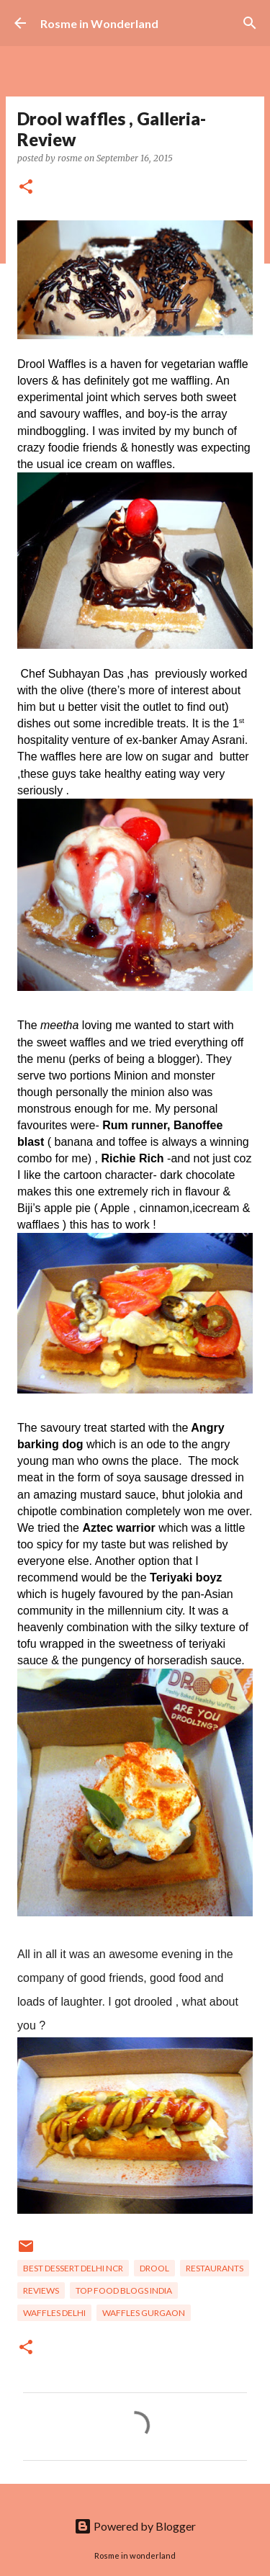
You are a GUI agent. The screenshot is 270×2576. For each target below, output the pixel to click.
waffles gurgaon (143, 2312)
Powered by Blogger (135, 2526)
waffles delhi (54, 2312)
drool (154, 2268)
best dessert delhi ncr (73, 2268)
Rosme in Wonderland (99, 23)
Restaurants (214, 2268)
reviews (41, 2290)
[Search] (249, 23)
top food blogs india (124, 2290)
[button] (26, 187)
